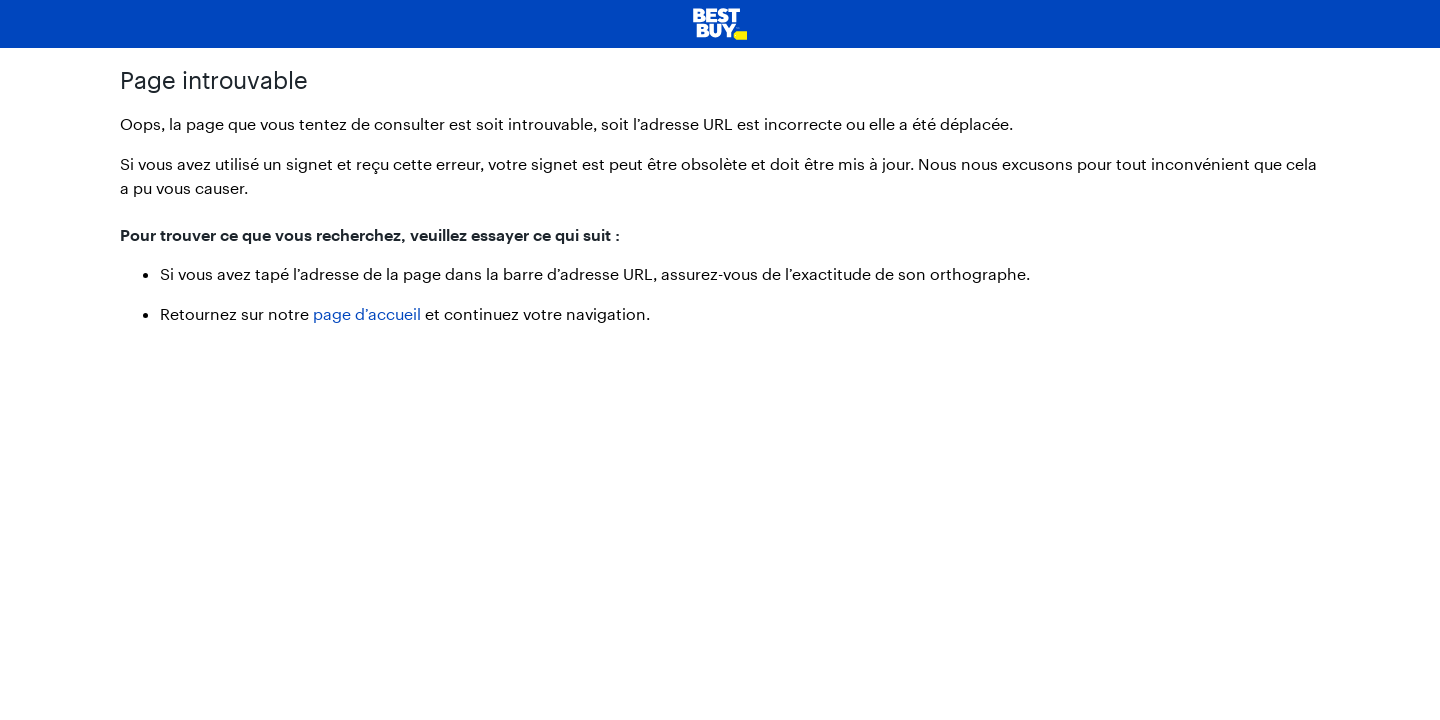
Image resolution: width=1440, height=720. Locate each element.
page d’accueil (367, 313)
